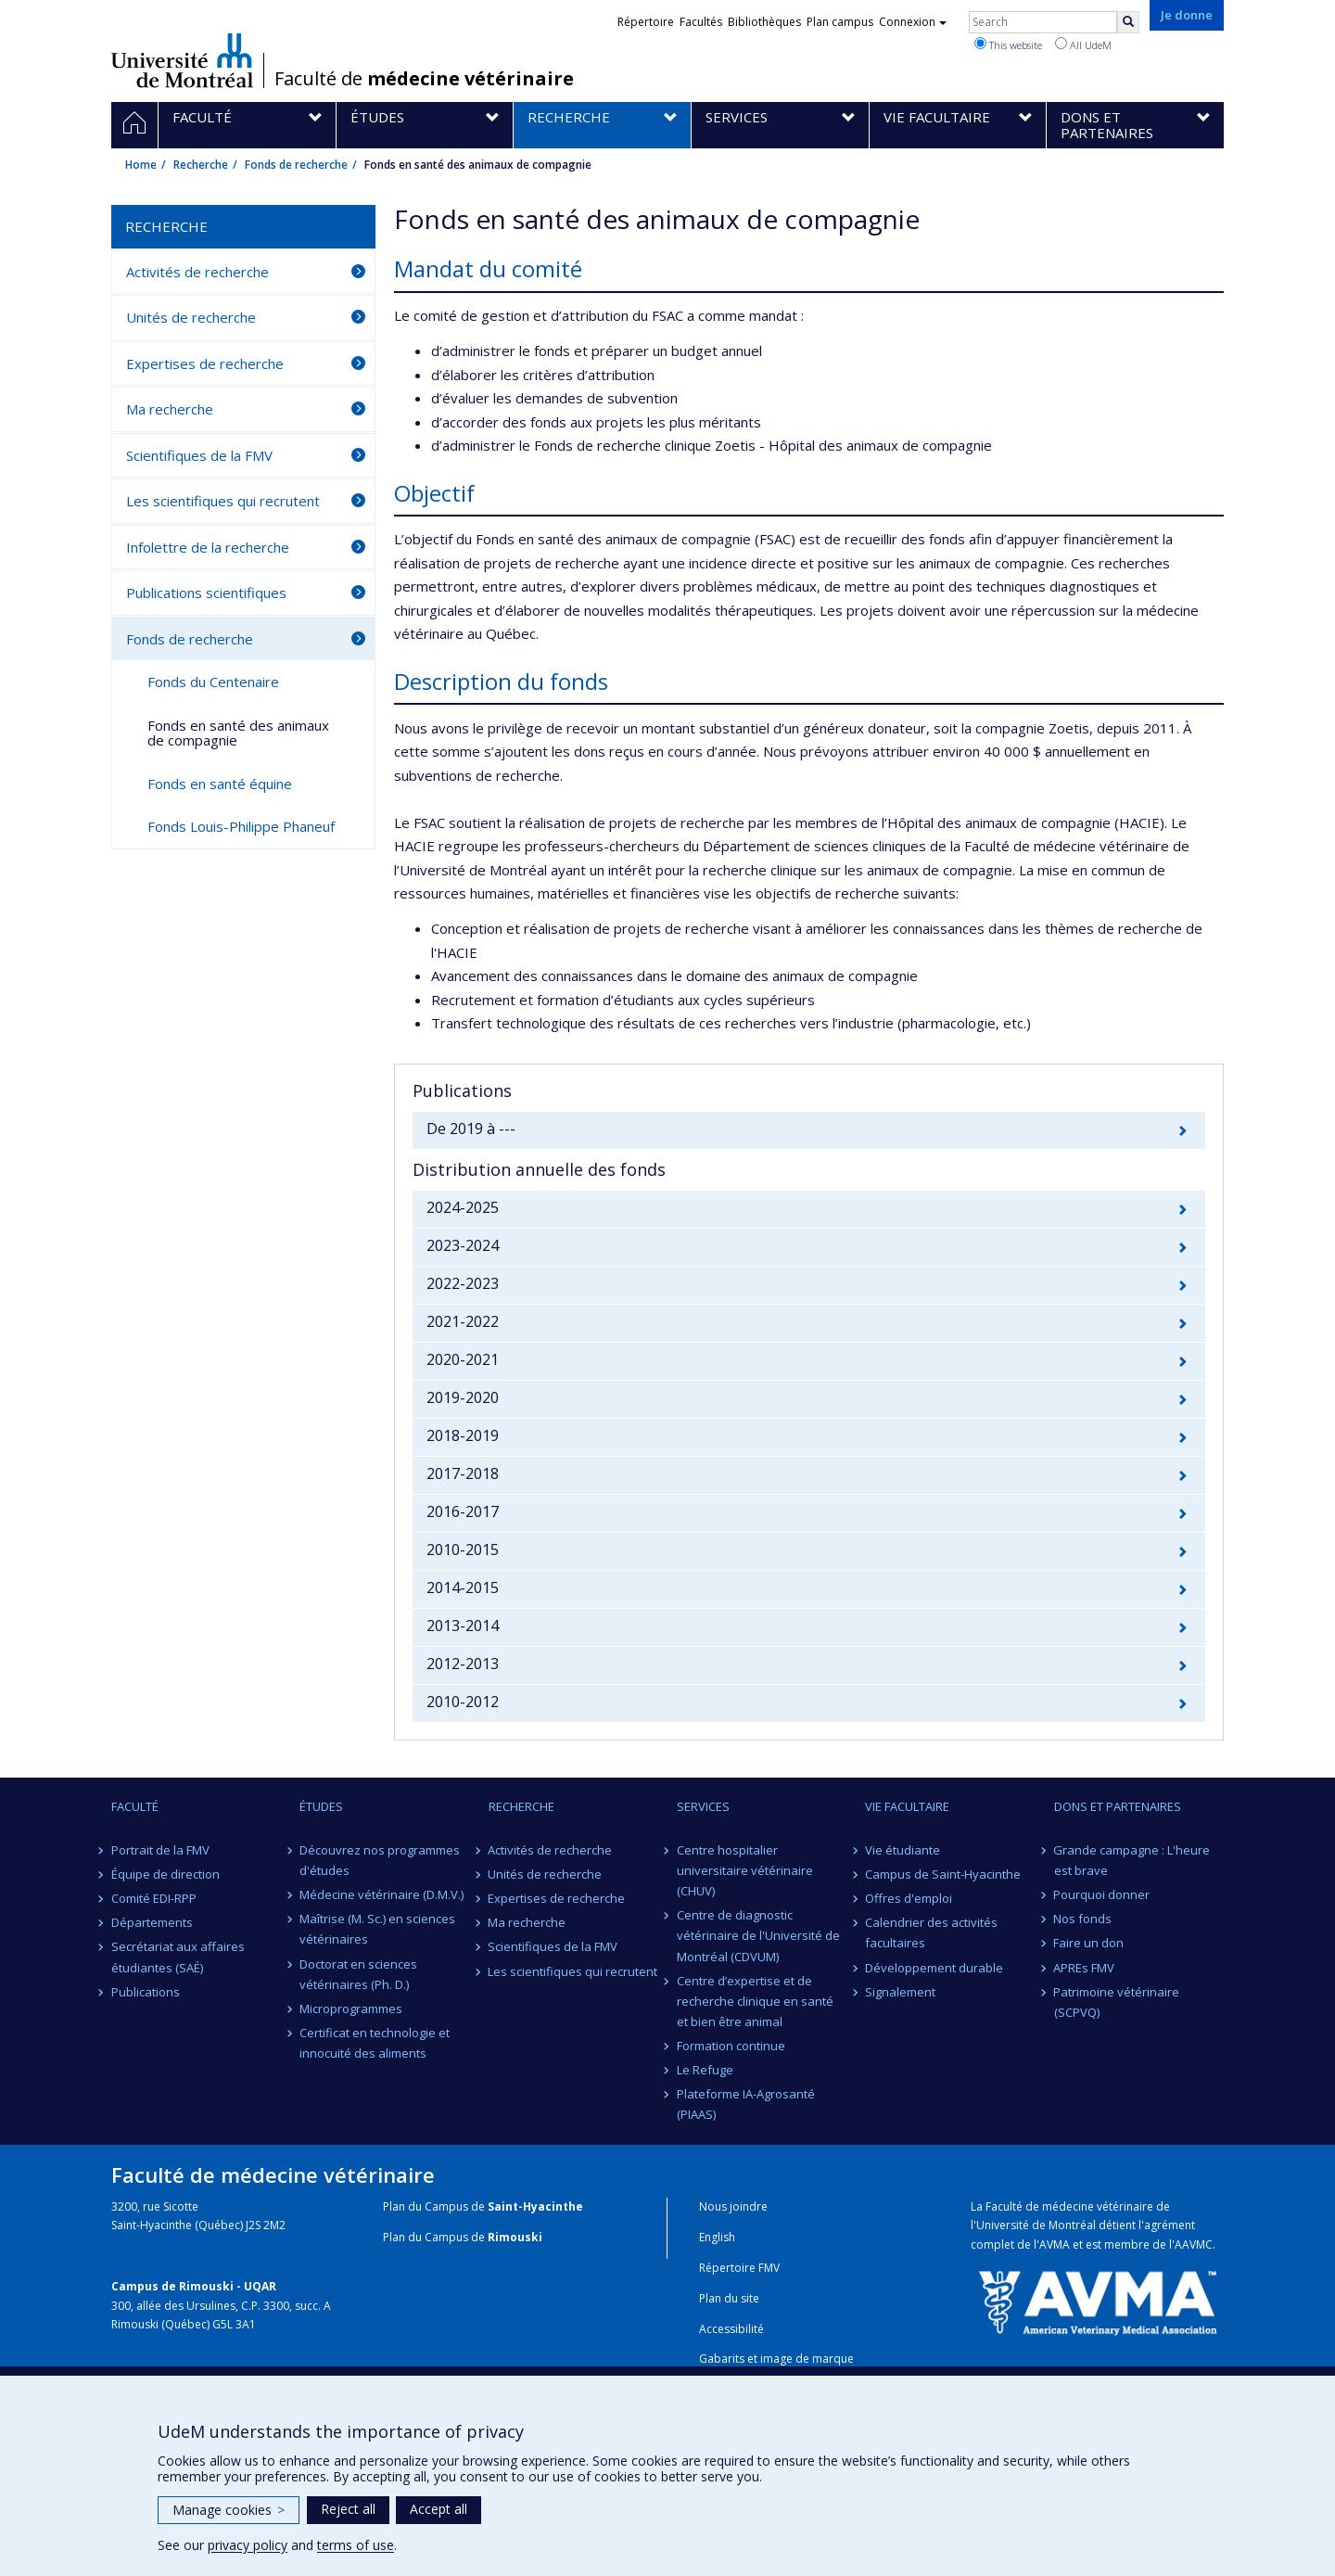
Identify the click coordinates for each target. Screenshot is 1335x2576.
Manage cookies (228, 2510)
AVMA (1054, 2244)
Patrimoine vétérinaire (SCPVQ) (1117, 2002)
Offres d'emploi (908, 1898)
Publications (145, 1991)
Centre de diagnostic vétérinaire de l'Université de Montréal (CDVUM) (758, 1935)
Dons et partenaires (1117, 1806)
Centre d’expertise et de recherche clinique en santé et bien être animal (755, 2001)
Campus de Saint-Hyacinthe (943, 1874)
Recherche (200, 164)
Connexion (913, 22)
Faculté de (424, 79)
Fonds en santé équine (219, 783)
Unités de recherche (191, 317)
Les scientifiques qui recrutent (223, 500)
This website (1008, 44)
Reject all (348, 2509)
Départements (152, 1922)
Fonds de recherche (296, 164)
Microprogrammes (350, 2008)
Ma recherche (169, 409)
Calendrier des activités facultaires (931, 1932)
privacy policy (247, 2545)
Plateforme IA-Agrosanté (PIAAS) (746, 2104)
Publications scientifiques (206, 592)
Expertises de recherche (205, 363)
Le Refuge (705, 2069)
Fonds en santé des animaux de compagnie (238, 733)
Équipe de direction (165, 1874)
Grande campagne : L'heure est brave (1132, 1860)
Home (141, 164)
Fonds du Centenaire (213, 681)
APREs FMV (1084, 1967)
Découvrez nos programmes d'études (379, 1860)
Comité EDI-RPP (154, 1898)
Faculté (135, 1806)
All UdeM (1083, 44)
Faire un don (1089, 1942)
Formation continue (731, 2045)
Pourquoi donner (1102, 1894)
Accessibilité (731, 2329)
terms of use (355, 2545)
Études (321, 1806)
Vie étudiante (902, 1850)
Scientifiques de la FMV (199, 455)
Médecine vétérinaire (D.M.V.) (381, 1894)
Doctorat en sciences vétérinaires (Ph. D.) (358, 1974)
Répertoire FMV (739, 2268)
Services (703, 1806)
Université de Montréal (182, 60)
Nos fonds (1083, 1918)
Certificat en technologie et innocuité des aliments (374, 2042)
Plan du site (729, 2298)
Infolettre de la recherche (207, 547)
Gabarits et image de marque (776, 2358)
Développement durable (934, 1967)
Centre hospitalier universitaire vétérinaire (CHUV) (745, 1870)
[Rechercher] (1128, 22)
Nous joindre (733, 2206)
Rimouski (515, 2237)
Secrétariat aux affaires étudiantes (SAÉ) (178, 1956)
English (717, 2237)
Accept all (438, 2509)
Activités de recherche (197, 271)
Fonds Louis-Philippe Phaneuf (241, 826)
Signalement (900, 1991)
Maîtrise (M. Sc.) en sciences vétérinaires (377, 1928)
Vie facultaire (907, 1806)
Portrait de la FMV (160, 1850)
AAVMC (1194, 2244)
